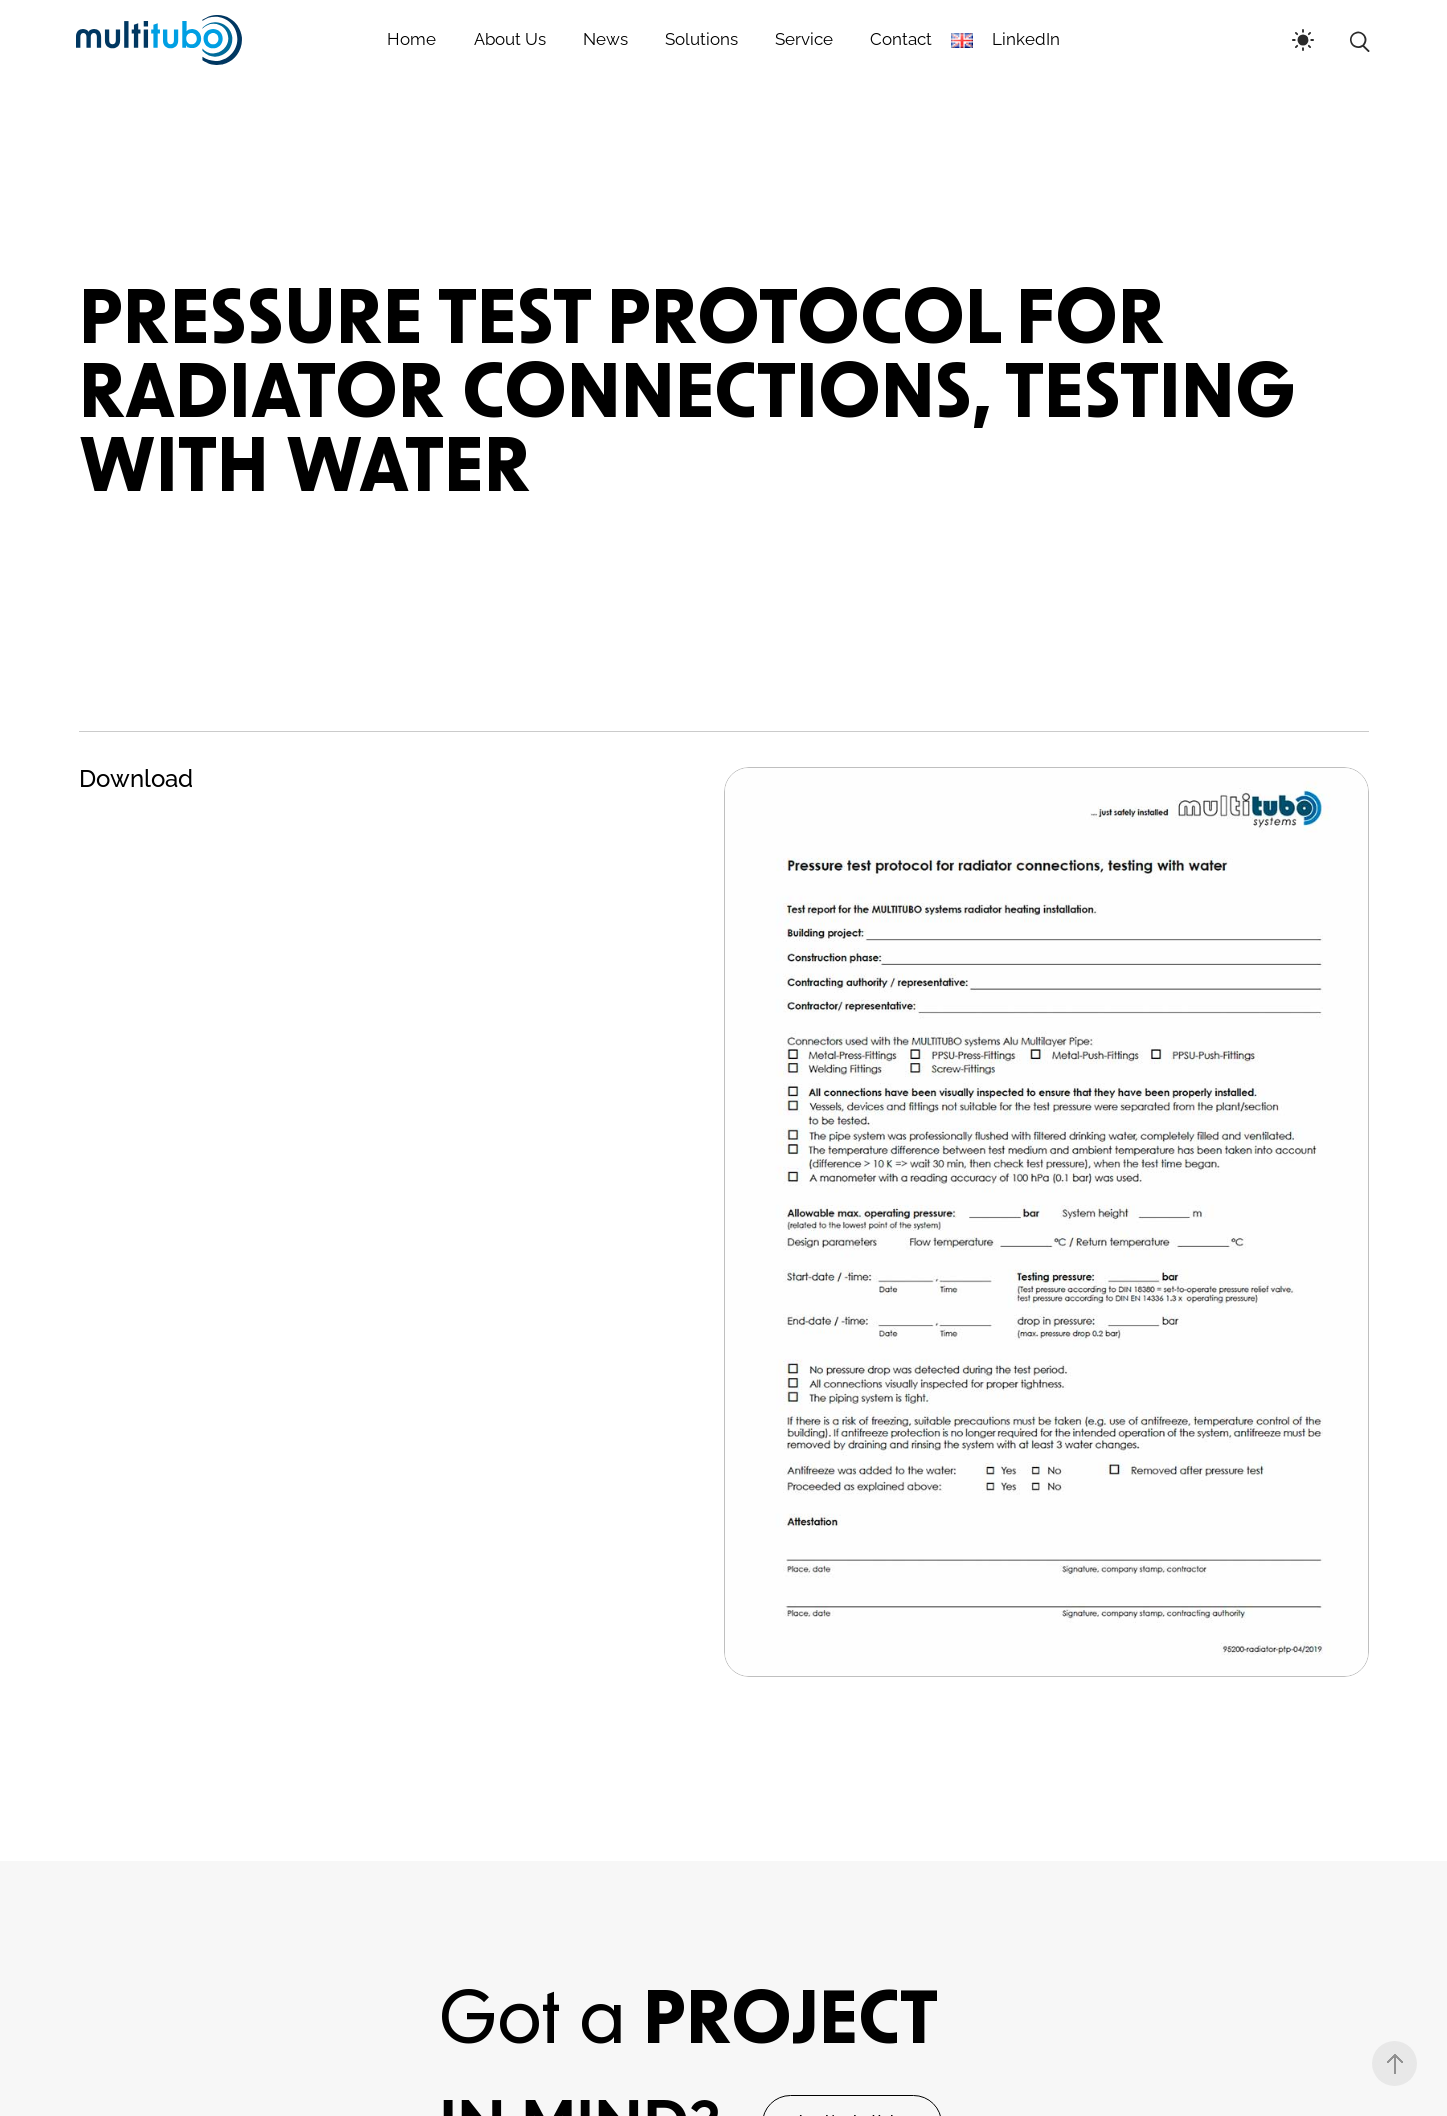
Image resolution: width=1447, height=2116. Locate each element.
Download (136, 778)
